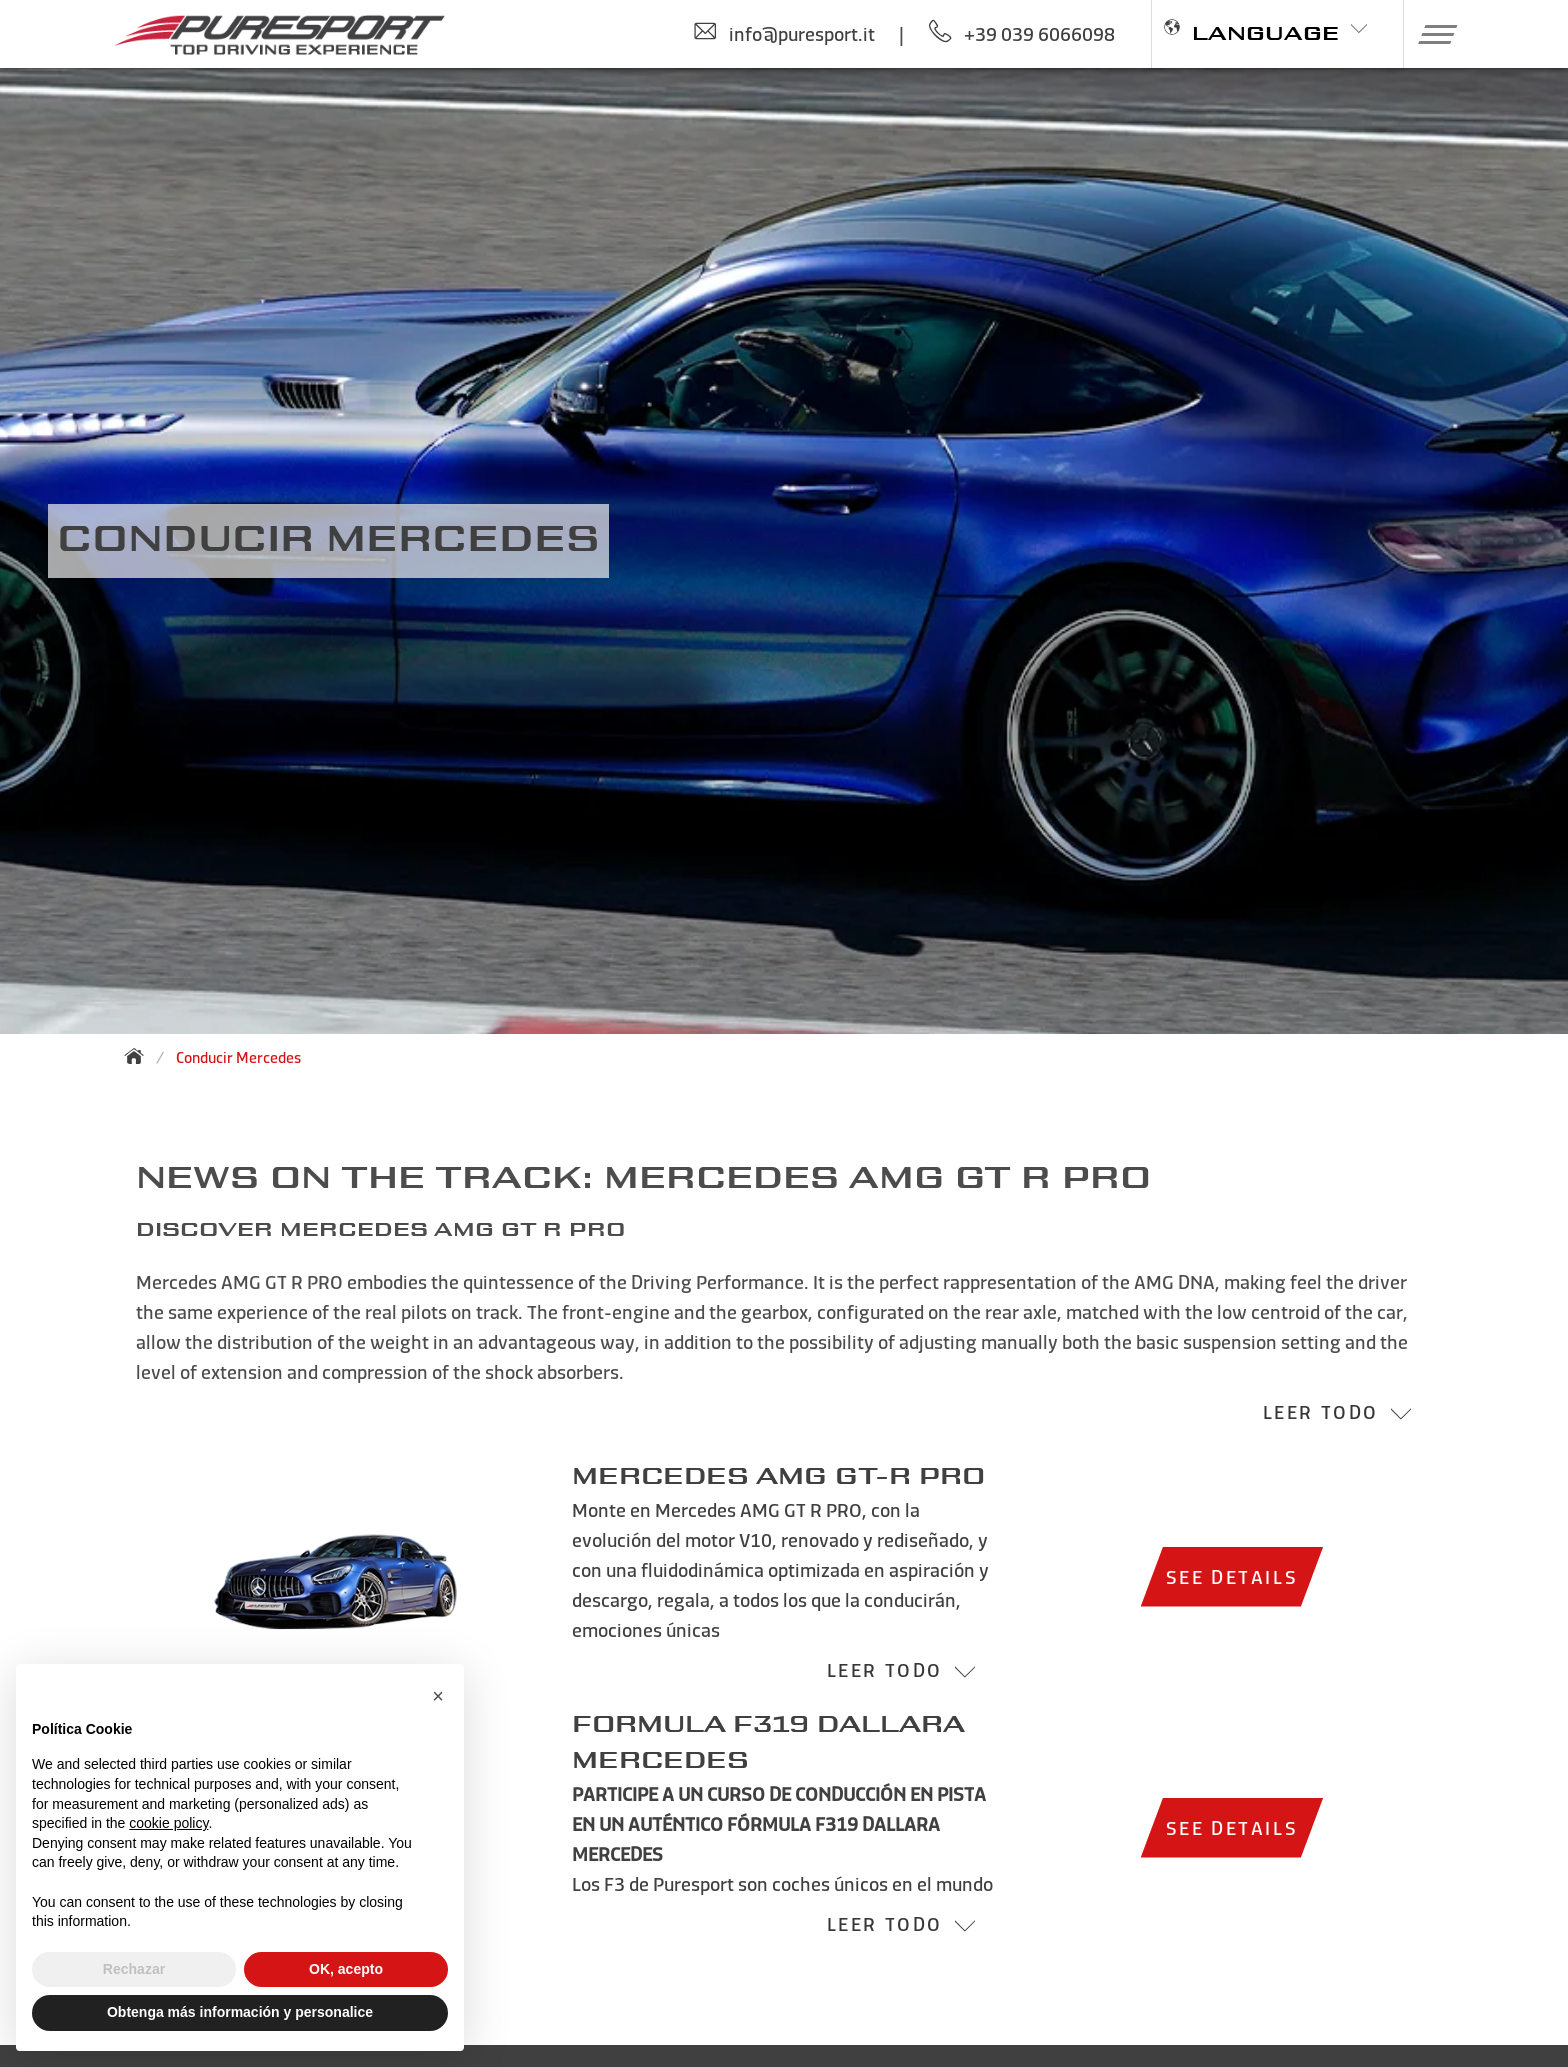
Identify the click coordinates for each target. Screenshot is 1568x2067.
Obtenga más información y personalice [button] (240, 2012)
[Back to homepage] (140, 1056)
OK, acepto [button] (346, 1969)
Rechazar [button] (134, 1969)
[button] (1430, 34)
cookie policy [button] (168, 1823)
